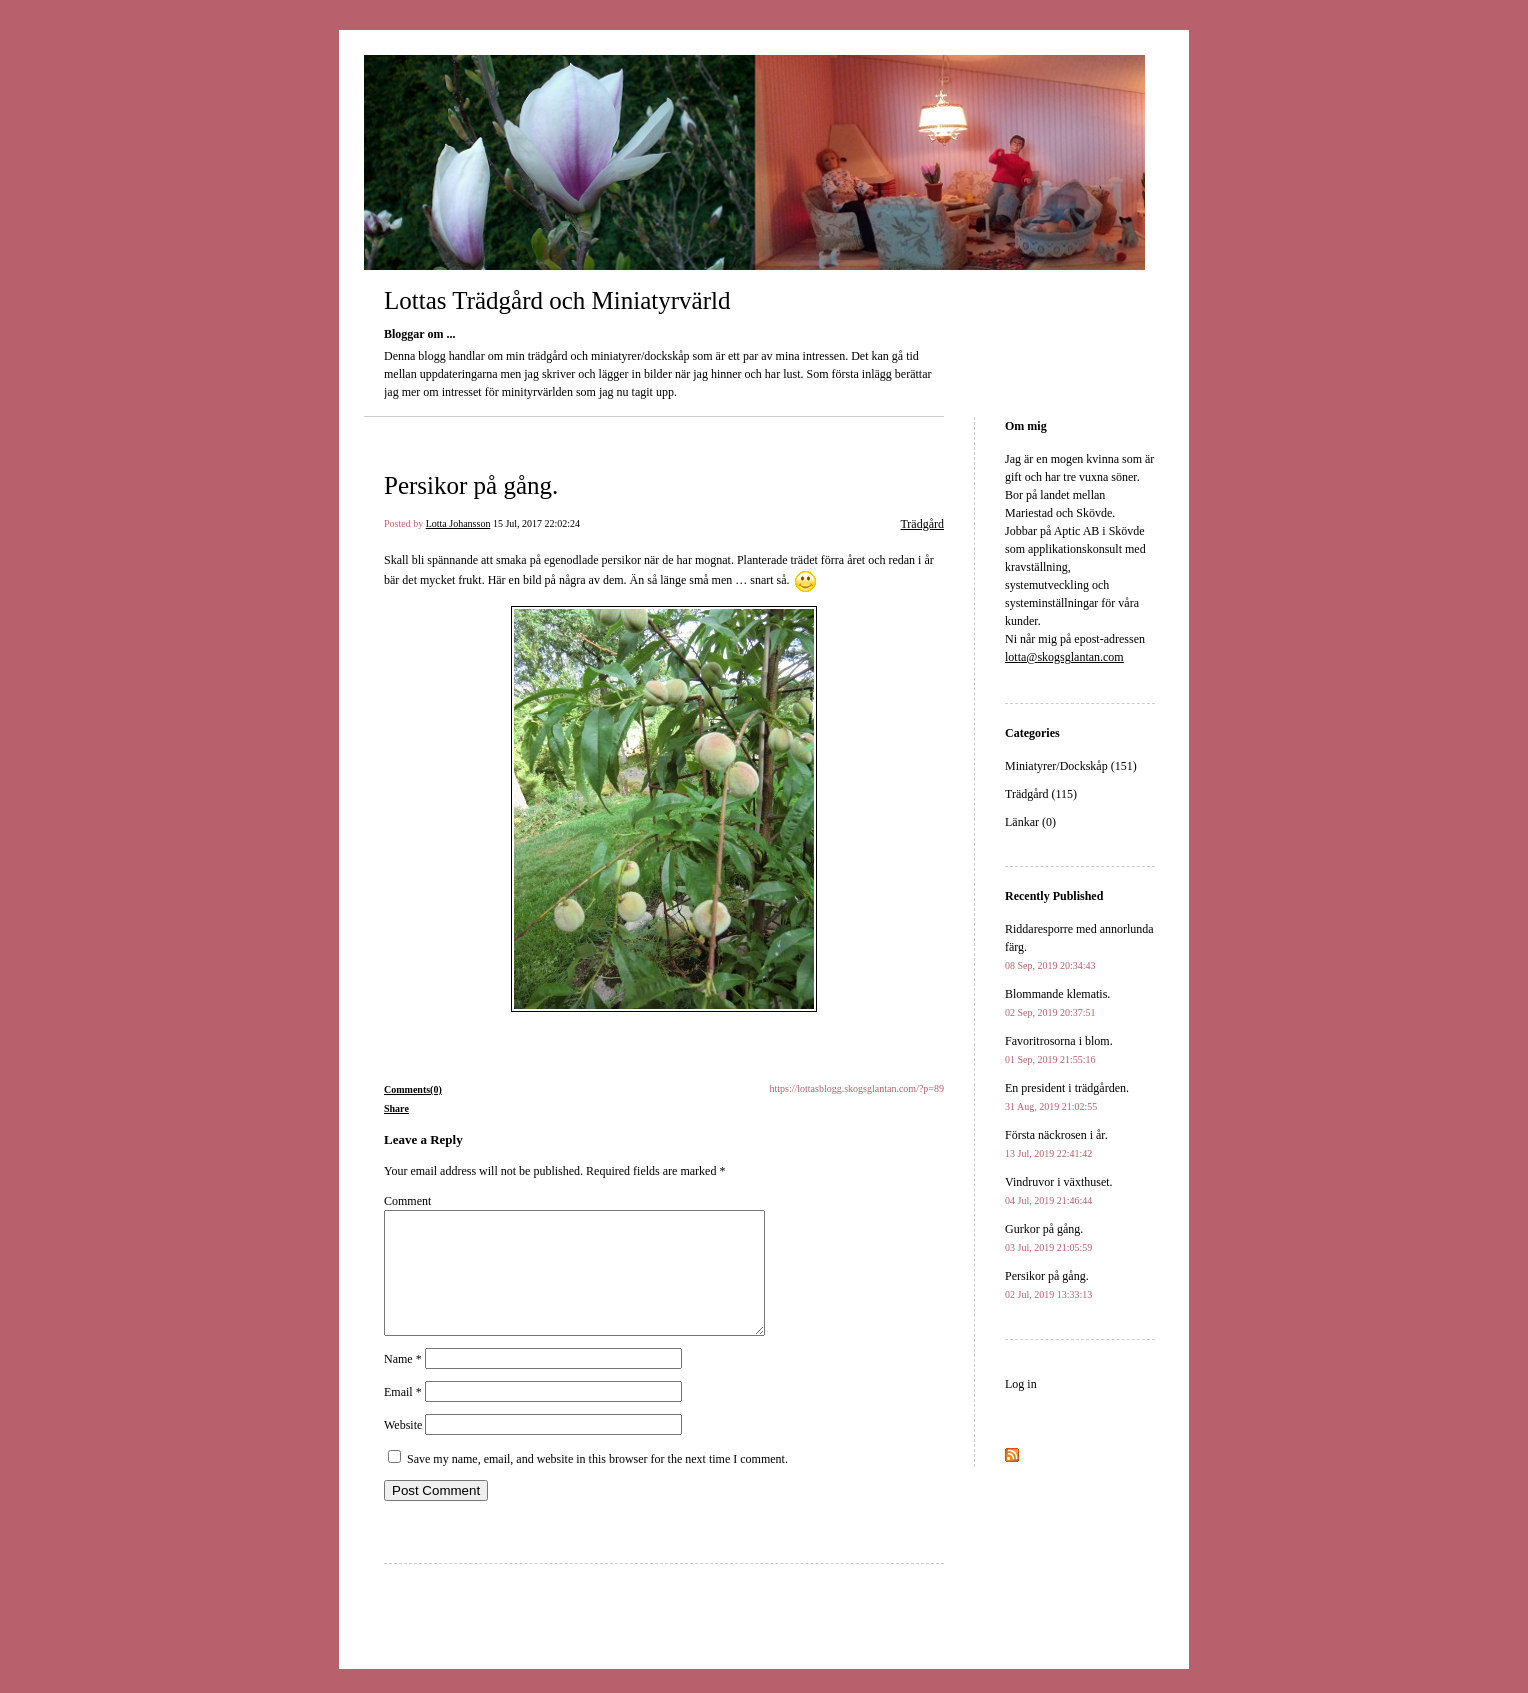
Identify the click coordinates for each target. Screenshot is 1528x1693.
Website (403, 1449)
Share (396, 1108)
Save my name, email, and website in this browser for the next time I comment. (597, 1483)
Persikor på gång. (471, 485)
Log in (1021, 1384)
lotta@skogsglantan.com (1064, 657)
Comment (407, 1201)
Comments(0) (413, 1089)
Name (403, 1383)
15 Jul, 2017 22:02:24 (536, 523)
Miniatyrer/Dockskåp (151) (1071, 766)
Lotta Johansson (458, 523)
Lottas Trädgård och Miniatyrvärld (557, 300)
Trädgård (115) (1041, 794)
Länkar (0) (1030, 822)
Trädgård (922, 524)
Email (403, 1416)
